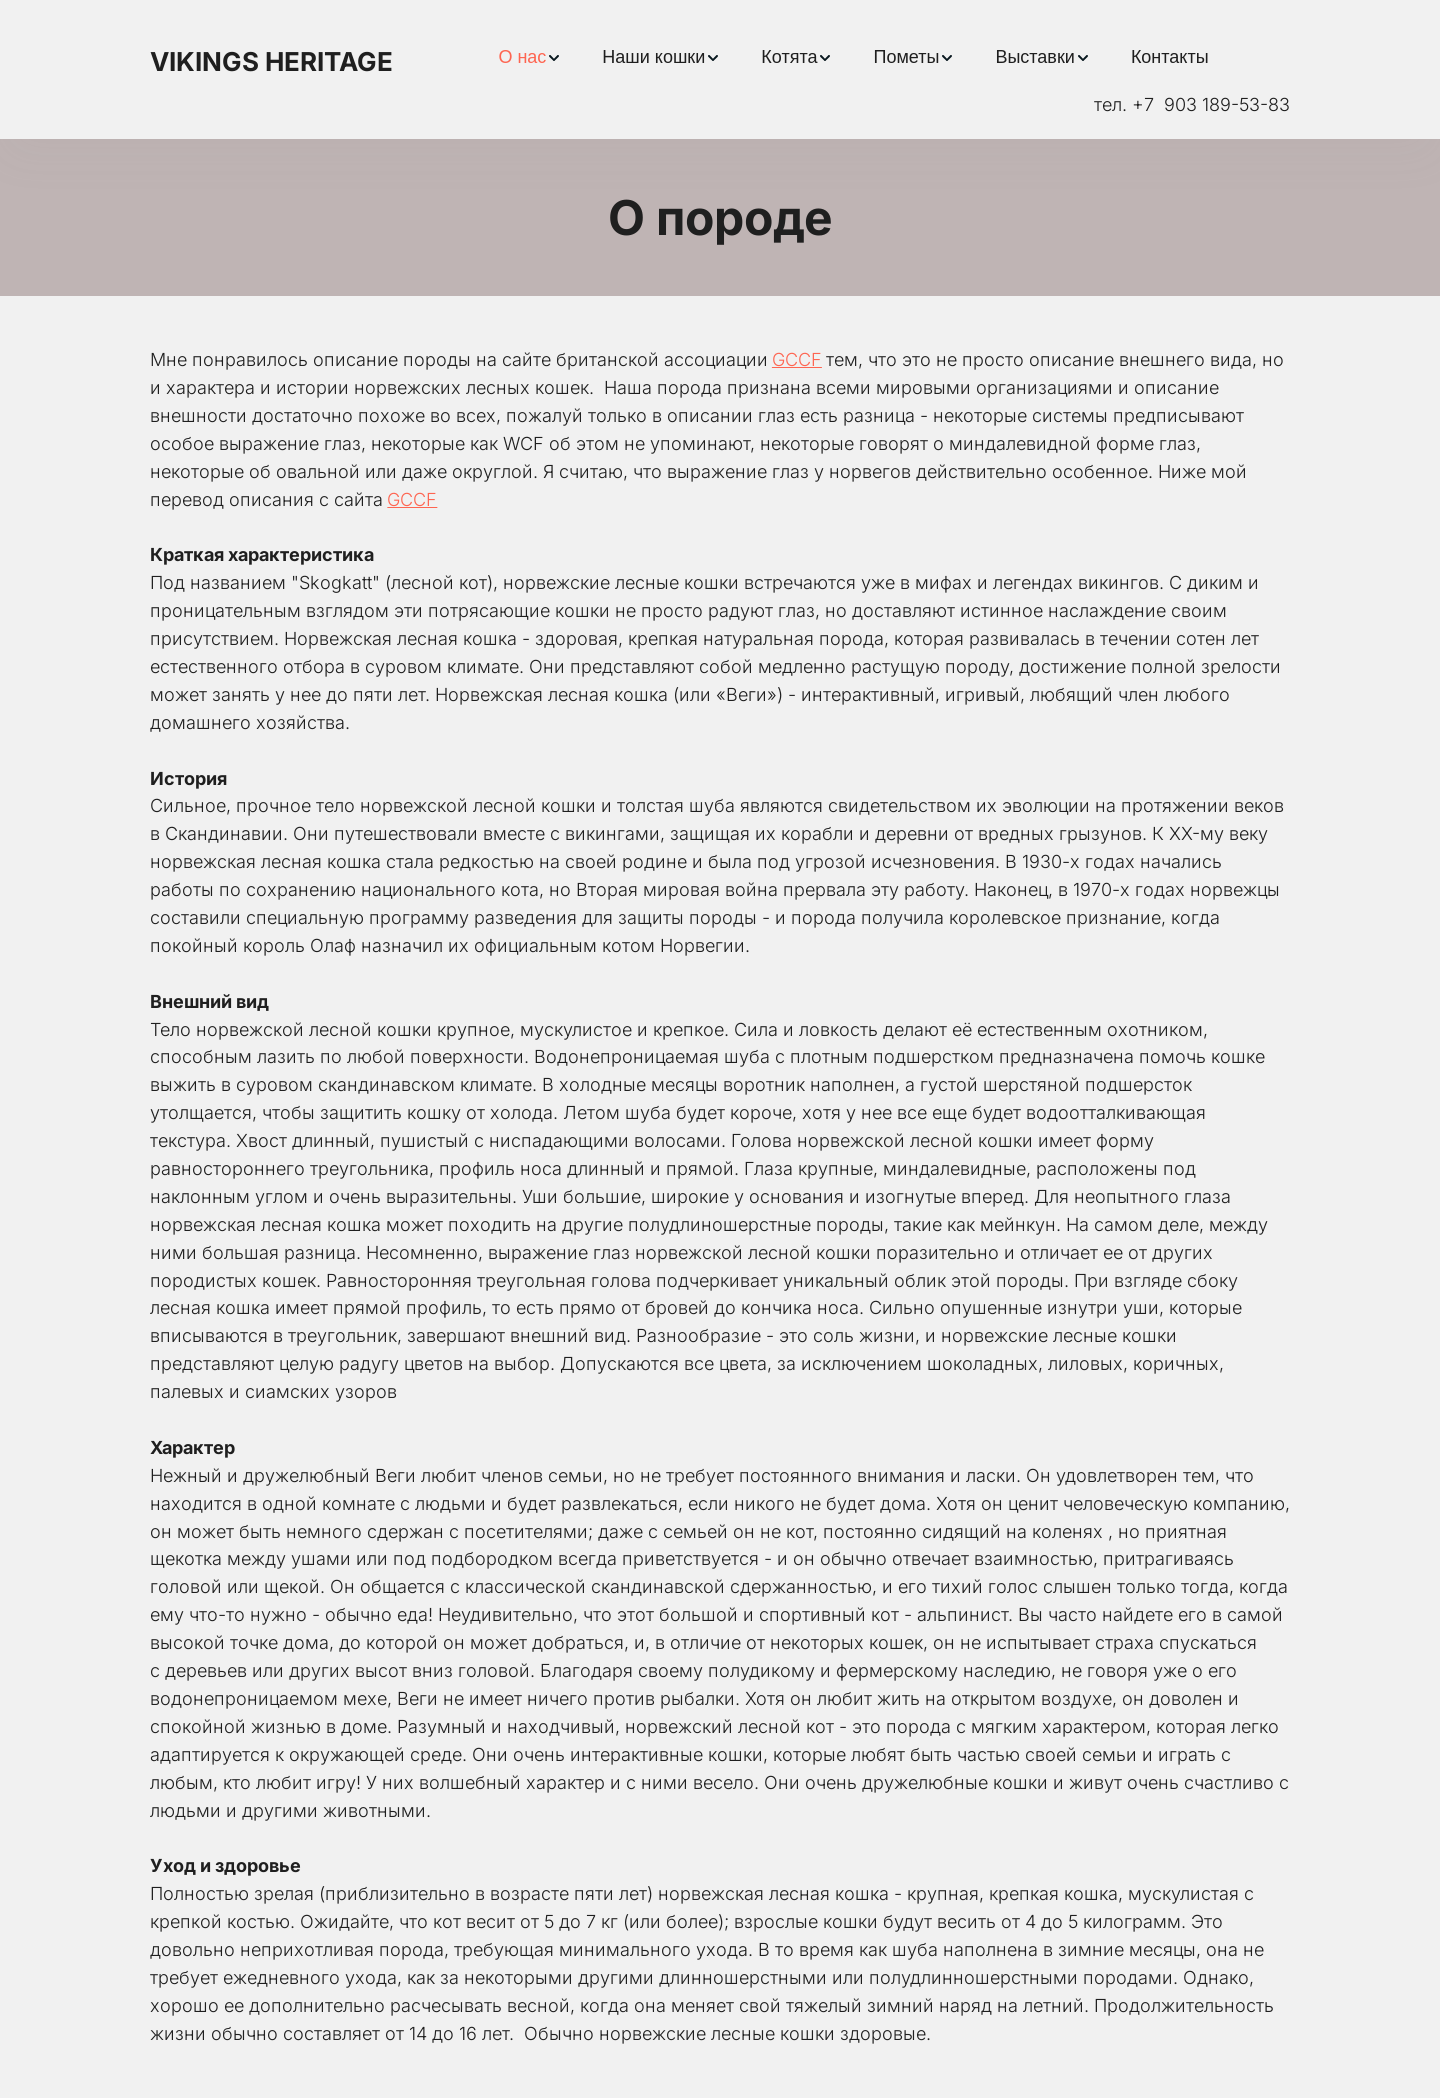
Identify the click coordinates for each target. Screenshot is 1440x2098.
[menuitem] (530, 58)
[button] (530, 58)
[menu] (853, 58)
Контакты (1170, 57)
